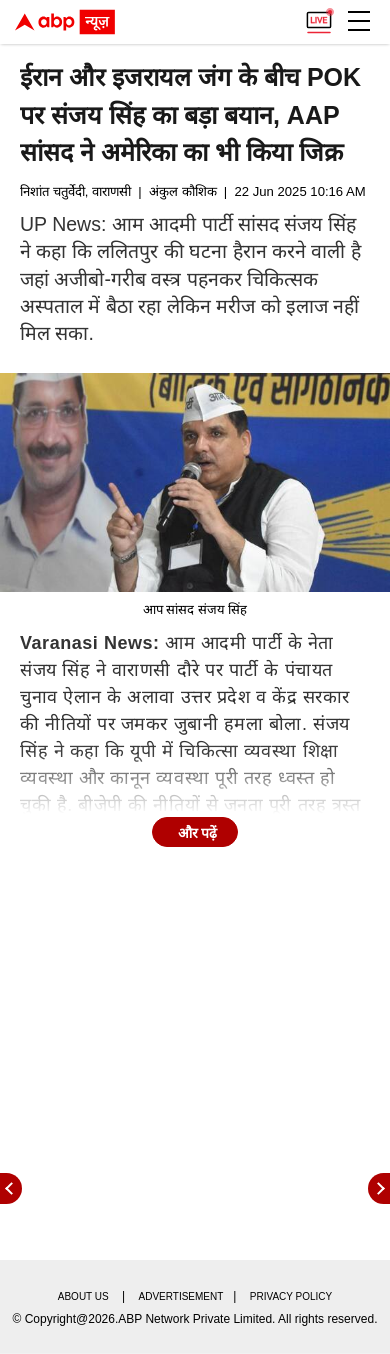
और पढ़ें (198, 833)
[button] (359, 21)
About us (83, 1296)
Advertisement (181, 1296)
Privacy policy (291, 1296)
